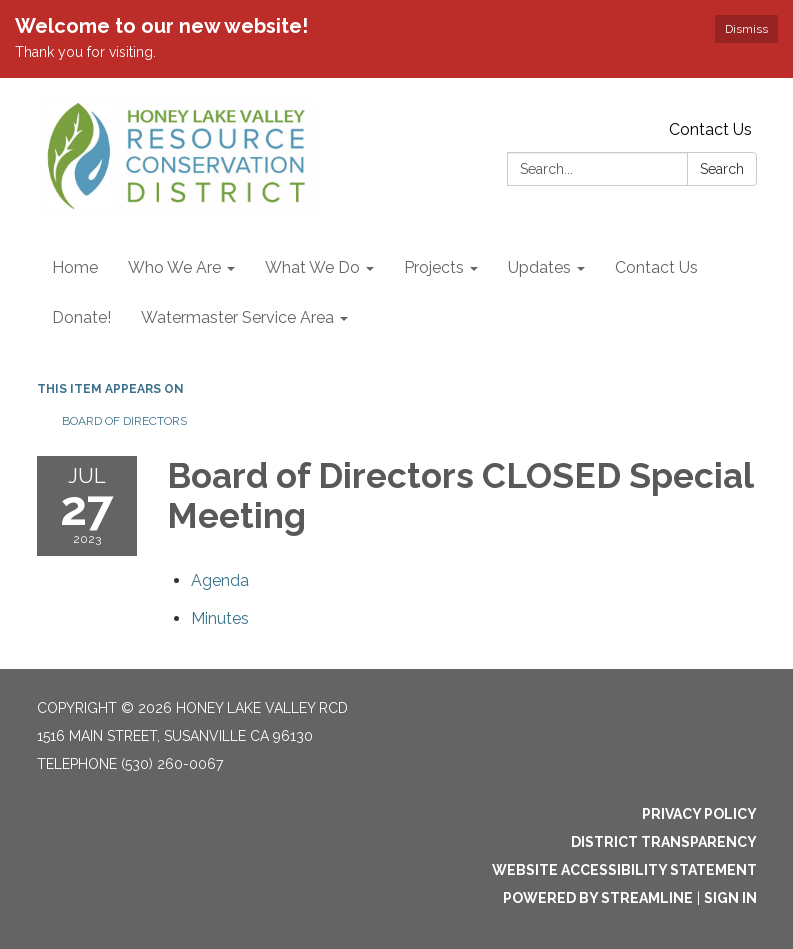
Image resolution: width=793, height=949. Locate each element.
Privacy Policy (699, 814)
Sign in (730, 898)
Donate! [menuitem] (81, 317)
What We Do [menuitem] (312, 267)
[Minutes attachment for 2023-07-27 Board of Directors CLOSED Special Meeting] (220, 618)
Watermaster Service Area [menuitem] (237, 317)
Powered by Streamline (598, 898)
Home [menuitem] (75, 267)
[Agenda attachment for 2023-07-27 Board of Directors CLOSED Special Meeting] (220, 580)
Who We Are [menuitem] (174, 267)
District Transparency (664, 842)
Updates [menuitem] (539, 267)
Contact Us (710, 129)
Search (722, 169)
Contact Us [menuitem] (656, 267)
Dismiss (746, 29)
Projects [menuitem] (434, 267)
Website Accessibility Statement (624, 870)
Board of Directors (124, 421)
